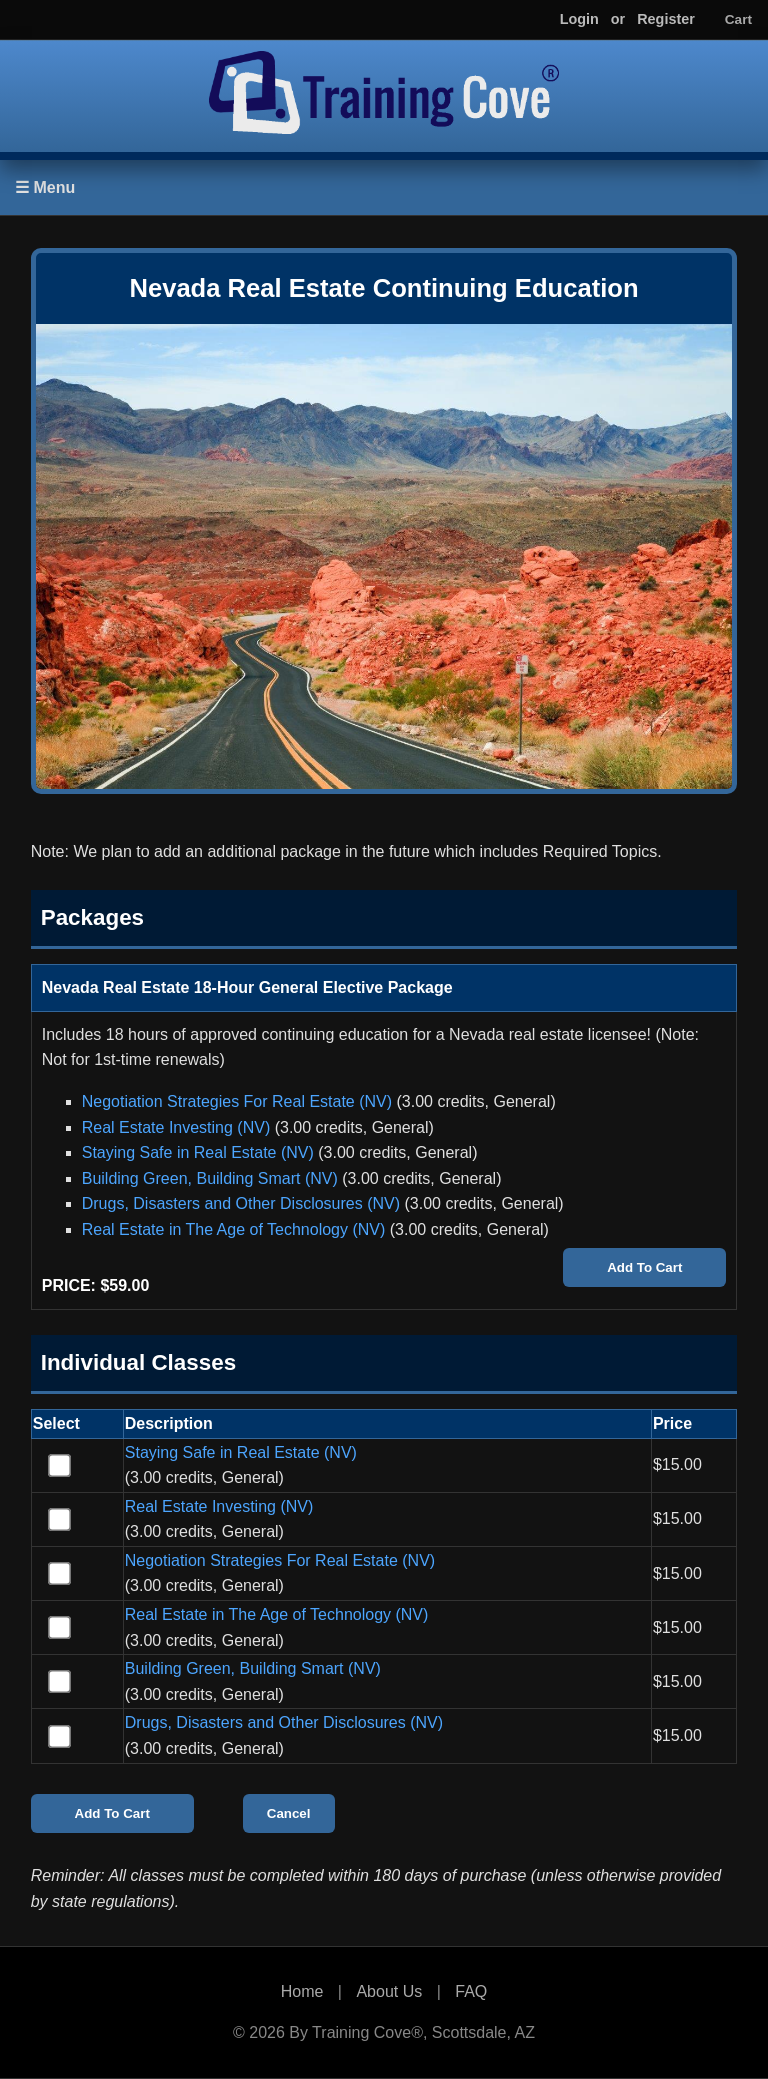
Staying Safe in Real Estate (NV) (198, 1152)
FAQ (471, 1991)
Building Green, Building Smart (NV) (210, 1178)
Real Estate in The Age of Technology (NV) (234, 1229)
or (618, 19)
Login (579, 19)
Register (666, 19)
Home (302, 1991)
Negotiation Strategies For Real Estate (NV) (237, 1101)
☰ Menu (45, 187)
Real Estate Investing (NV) (176, 1127)
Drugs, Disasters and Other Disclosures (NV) (241, 1203)
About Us (389, 1991)
